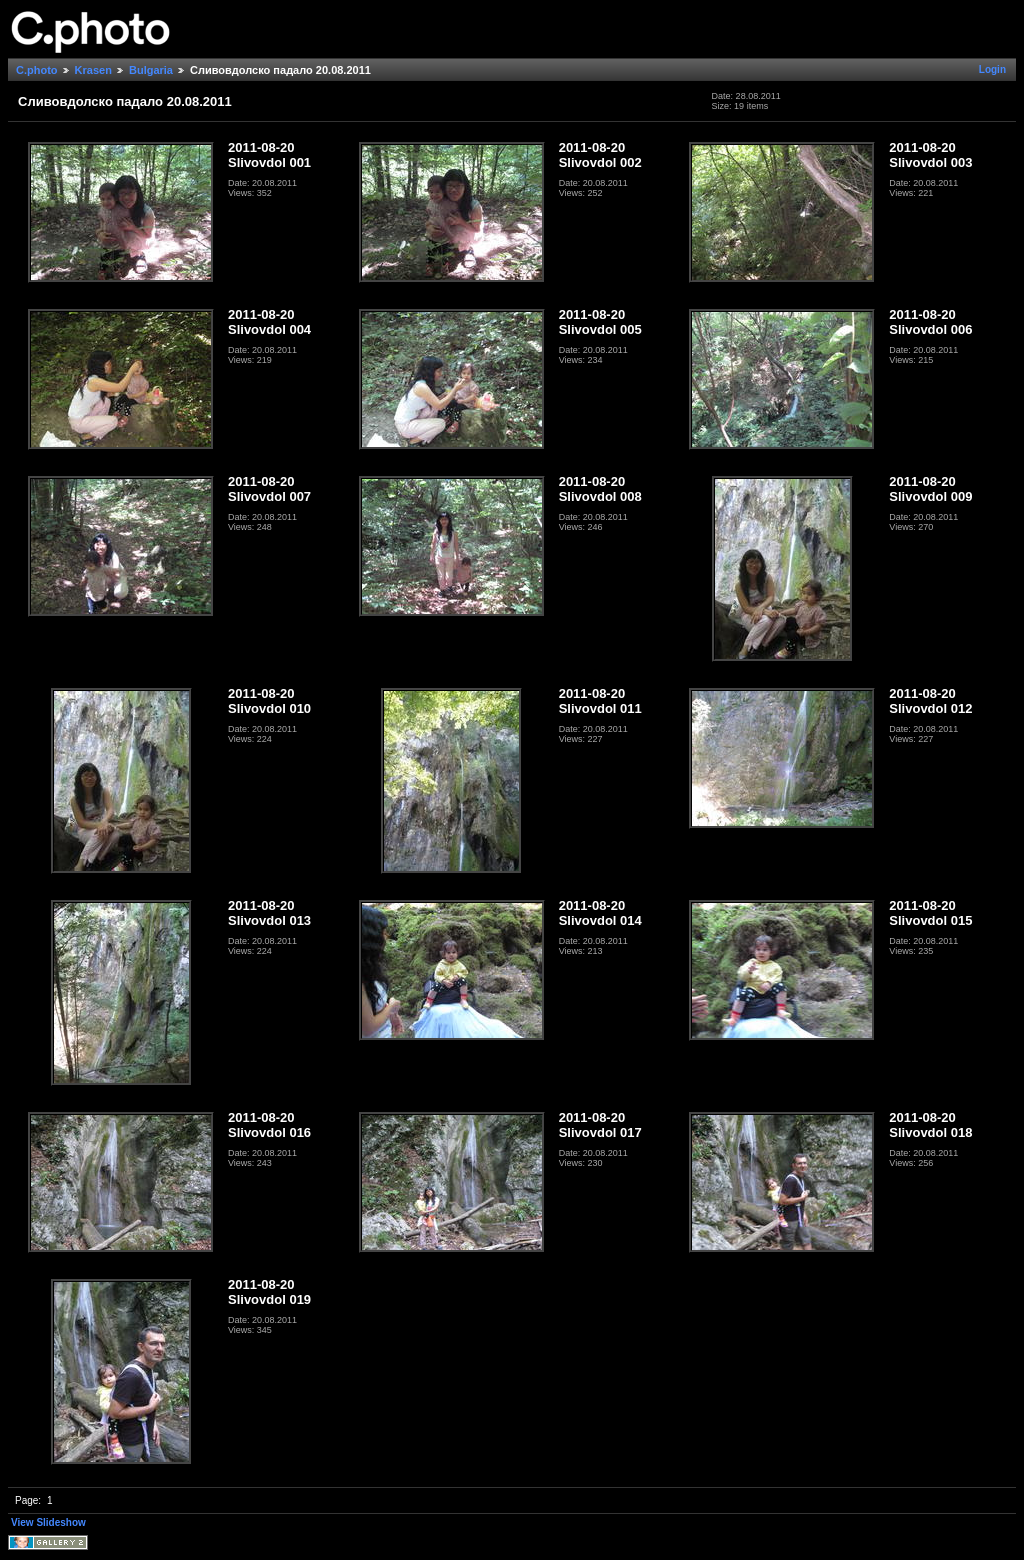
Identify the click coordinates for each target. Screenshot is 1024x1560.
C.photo (37, 70)
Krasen (93, 70)
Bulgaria (151, 70)
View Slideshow (48, 1522)
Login (992, 69)
